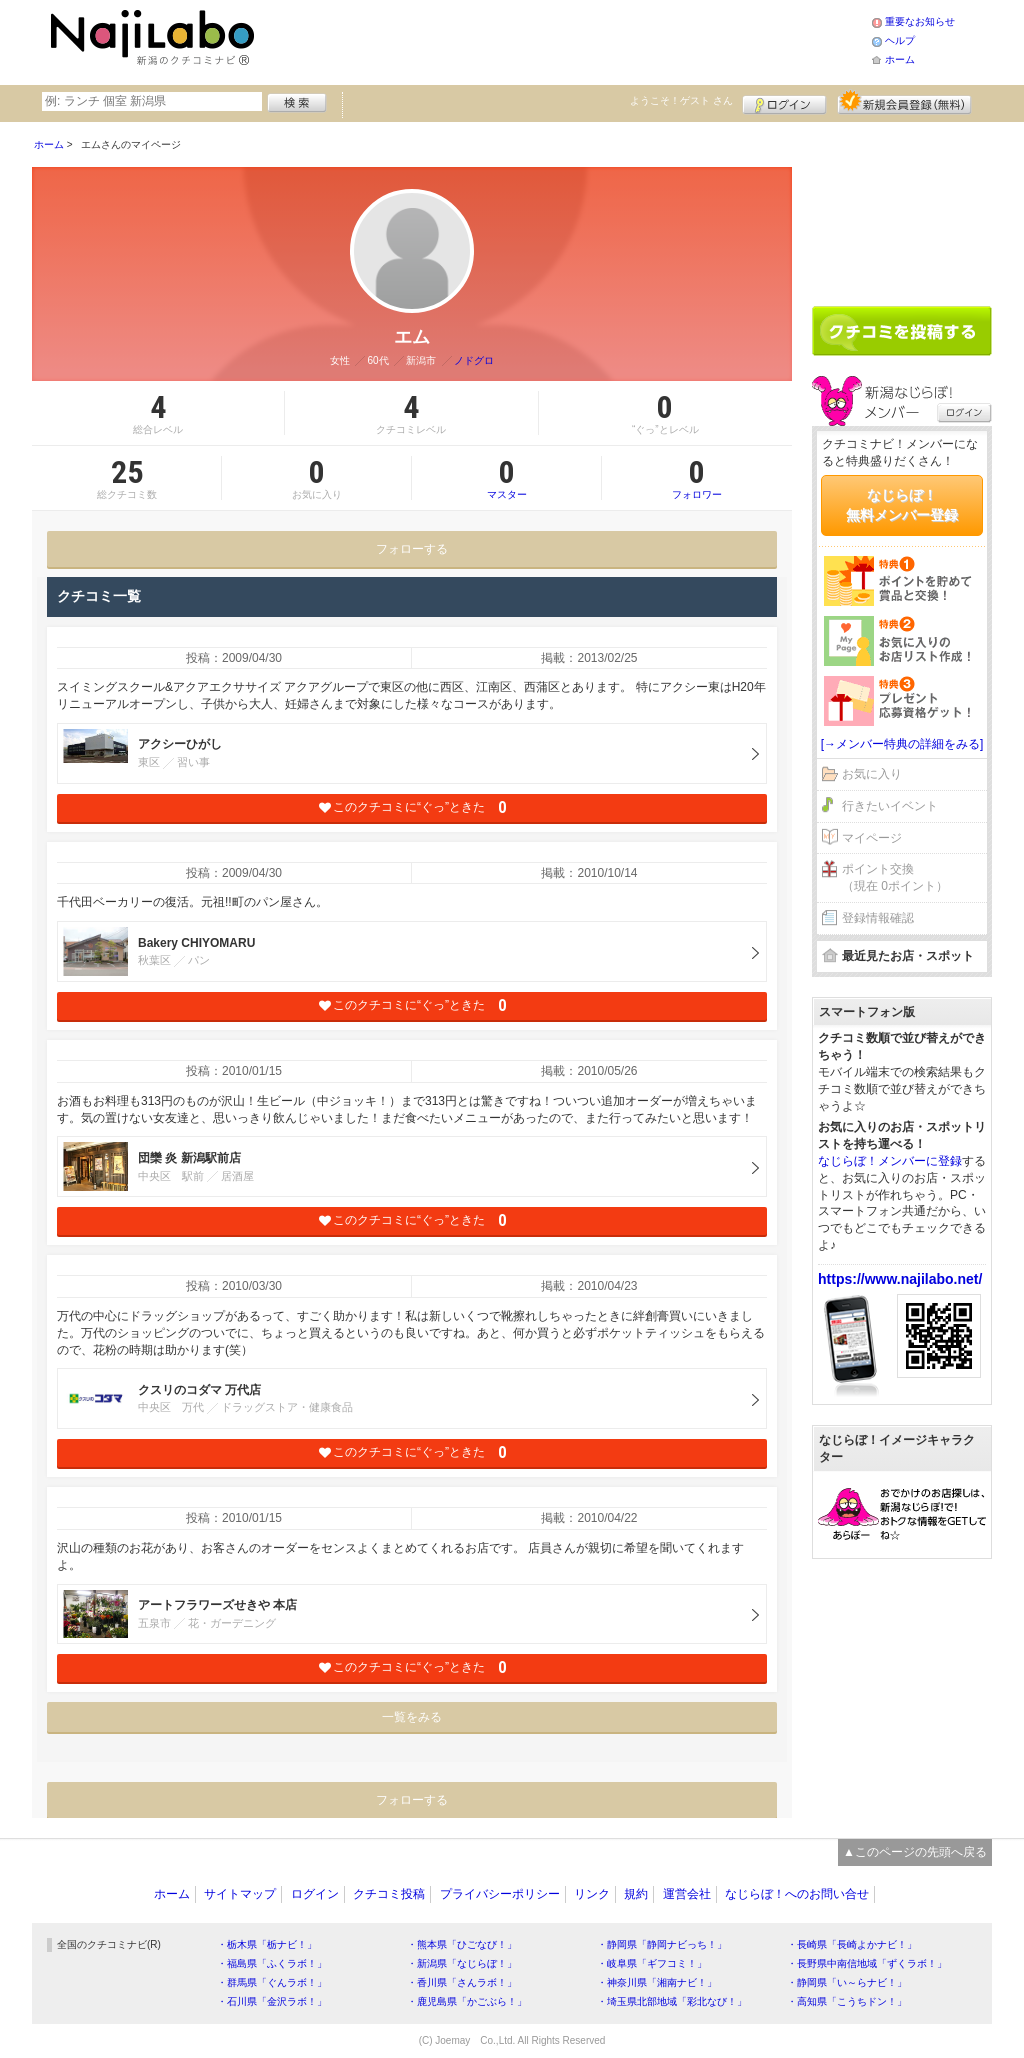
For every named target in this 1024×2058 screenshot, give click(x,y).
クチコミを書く (902, 331)
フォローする (412, 549)
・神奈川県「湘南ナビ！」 (657, 1982)
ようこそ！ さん (681, 100)
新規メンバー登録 (904, 102)
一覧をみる (412, 1717)
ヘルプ (900, 40)
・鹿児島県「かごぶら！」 (467, 2001)
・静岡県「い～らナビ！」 (847, 1982)
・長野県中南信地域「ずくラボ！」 (867, 1963)
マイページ (872, 838)
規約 (636, 1894)
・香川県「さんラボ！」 (462, 1982)
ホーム (900, 59)
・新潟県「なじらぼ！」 (462, 1963)
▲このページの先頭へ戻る (915, 1852)
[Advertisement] (566, 40)
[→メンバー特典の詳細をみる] (902, 744)
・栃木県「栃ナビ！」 (267, 1944)
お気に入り (872, 774)
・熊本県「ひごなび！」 (462, 1944)
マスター (506, 478)
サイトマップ (240, 1894)
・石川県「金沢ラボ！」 (272, 2001)
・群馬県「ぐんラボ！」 (272, 1982)
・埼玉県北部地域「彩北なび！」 (672, 2001)
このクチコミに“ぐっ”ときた (412, 807)
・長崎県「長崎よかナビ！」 (852, 1944)
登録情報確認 (878, 918)
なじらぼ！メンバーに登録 (890, 1161)
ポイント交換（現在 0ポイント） (895, 877)
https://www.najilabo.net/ (900, 1279)
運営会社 (687, 1894)
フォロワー (697, 478)
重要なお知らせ (920, 21)
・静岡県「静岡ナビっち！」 (662, 1944)
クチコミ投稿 (389, 1894)
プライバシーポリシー (500, 1894)
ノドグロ (474, 360)
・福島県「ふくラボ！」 (272, 1963)
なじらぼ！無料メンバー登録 (902, 505)
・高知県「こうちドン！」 (847, 2001)
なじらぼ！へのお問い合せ (797, 1894)
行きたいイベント (890, 806)
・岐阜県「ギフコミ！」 (652, 1963)
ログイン (784, 102)
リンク (592, 1894)
